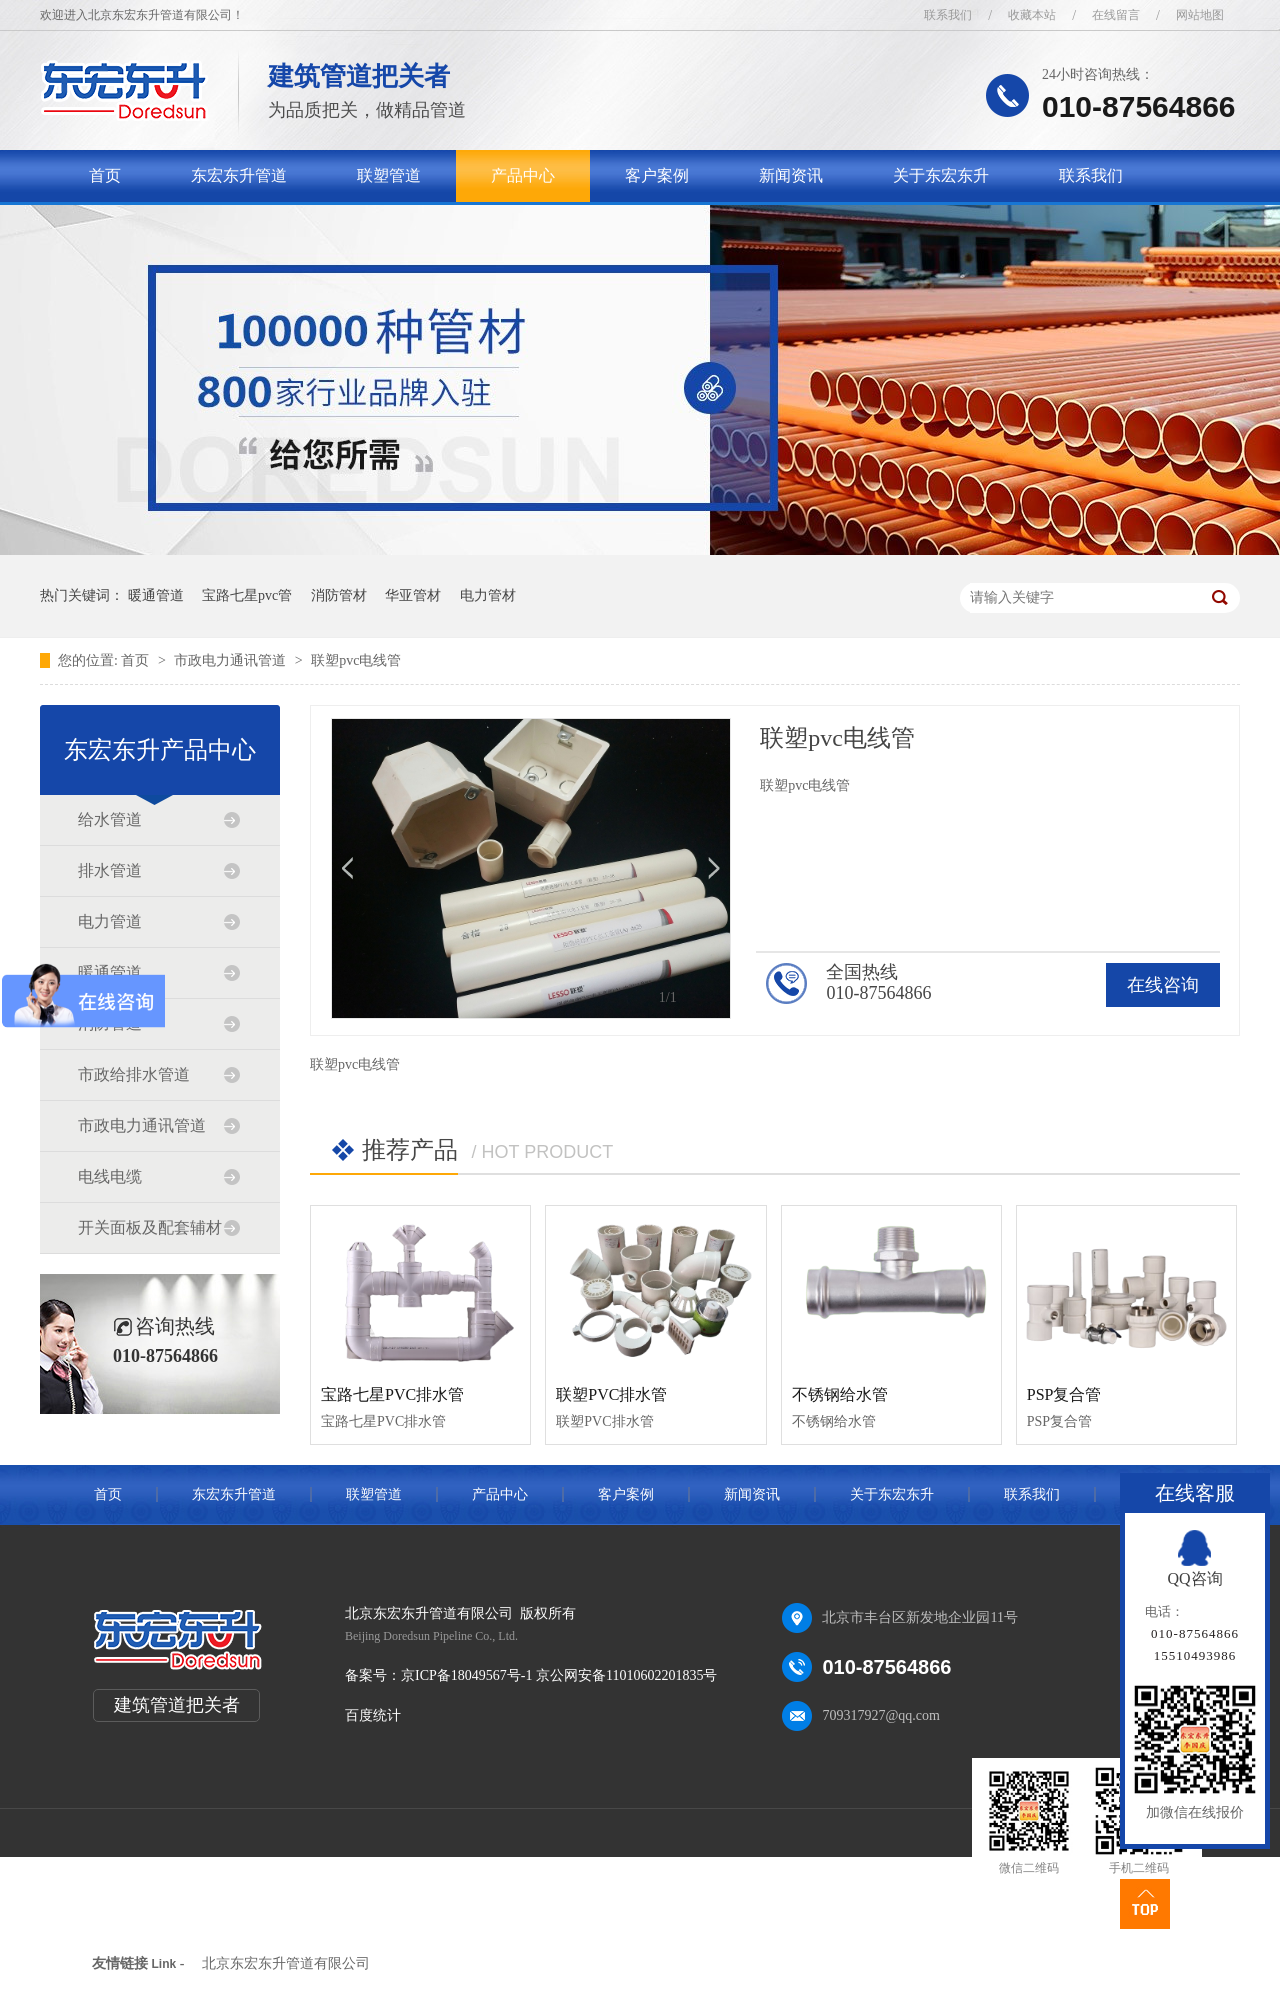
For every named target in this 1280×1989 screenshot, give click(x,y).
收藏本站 (1032, 15)
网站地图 (1200, 15)
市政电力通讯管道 (232, 660)
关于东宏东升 (941, 175)
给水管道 (110, 819)
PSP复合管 (1064, 1394)
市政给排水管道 (134, 1074)
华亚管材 (413, 595)
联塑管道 (389, 175)
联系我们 (948, 15)
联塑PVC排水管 (611, 1394)
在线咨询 (1163, 985)
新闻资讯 (791, 175)
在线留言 (1116, 15)
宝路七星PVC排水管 (392, 1394)
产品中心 (523, 175)
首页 (105, 175)
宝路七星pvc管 (247, 595)
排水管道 (110, 870)
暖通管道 (156, 595)
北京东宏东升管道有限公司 (286, 1963)
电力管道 (110, 921)
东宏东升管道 (239, 175)
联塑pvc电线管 (356, 660)
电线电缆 (110, 1176)
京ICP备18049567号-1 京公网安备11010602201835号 (559, 1675)
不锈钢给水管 (840, 1394)
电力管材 (488, 595)
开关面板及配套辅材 (150, 1227)
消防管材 (339, 595)
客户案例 (657, 175)
